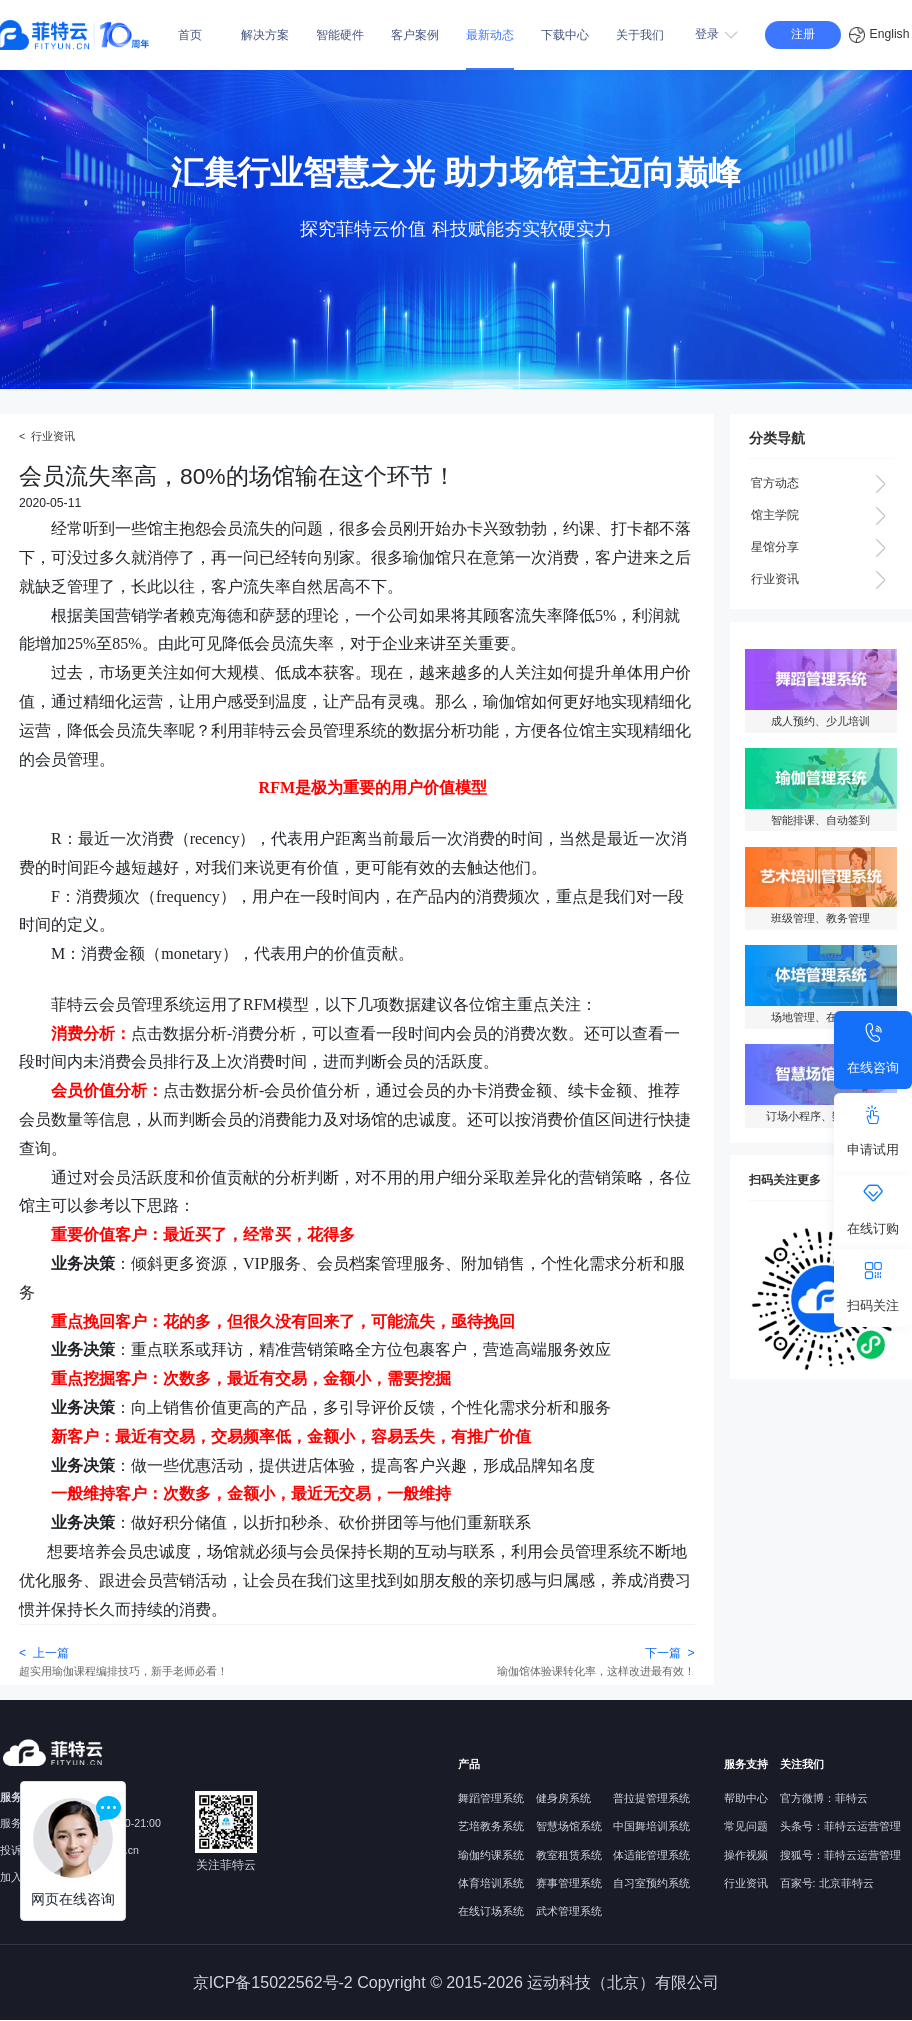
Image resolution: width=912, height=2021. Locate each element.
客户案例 (415, 35)
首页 (190, 35)
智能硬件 (340, 35)
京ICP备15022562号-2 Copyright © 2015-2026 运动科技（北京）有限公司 (456, 1982)
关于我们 (640, 35)
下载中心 (565, 35)
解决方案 (265, 35)
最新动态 (490, 35)
